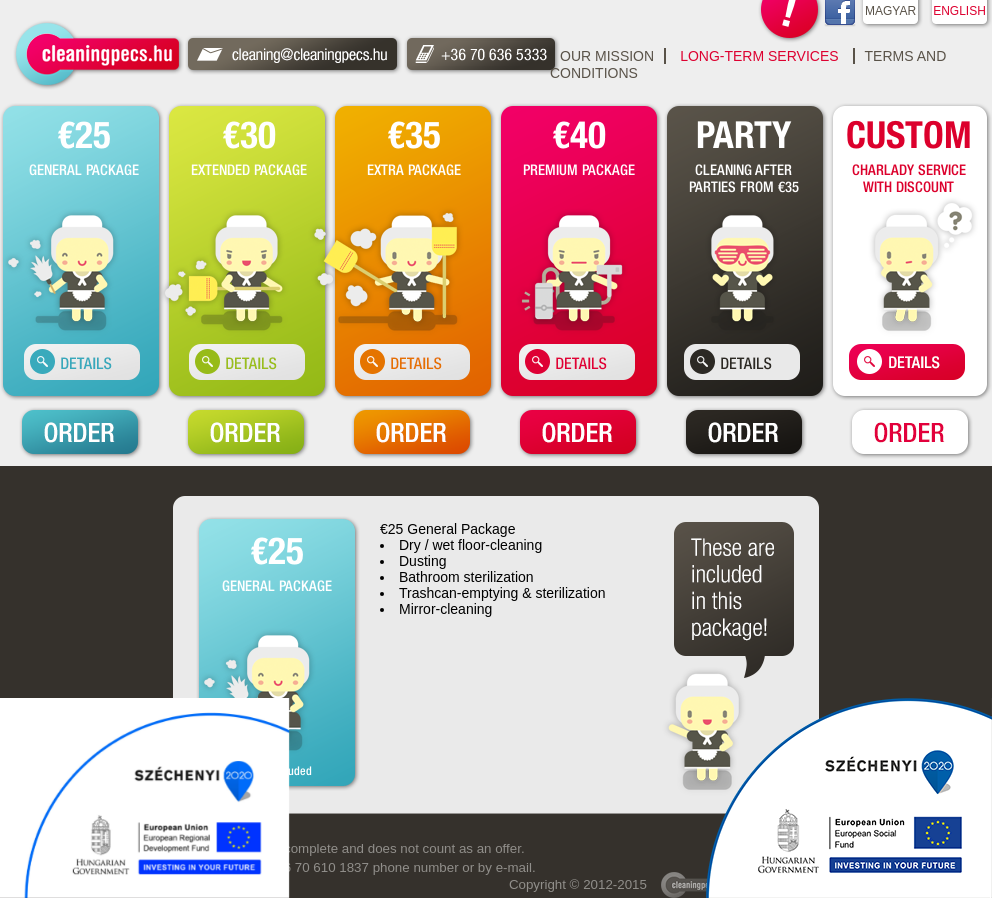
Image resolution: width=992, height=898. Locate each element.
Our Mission (607, 56)
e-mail (514, 867)
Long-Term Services (759, 56)
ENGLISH (959, 11)
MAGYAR (890, 11)
